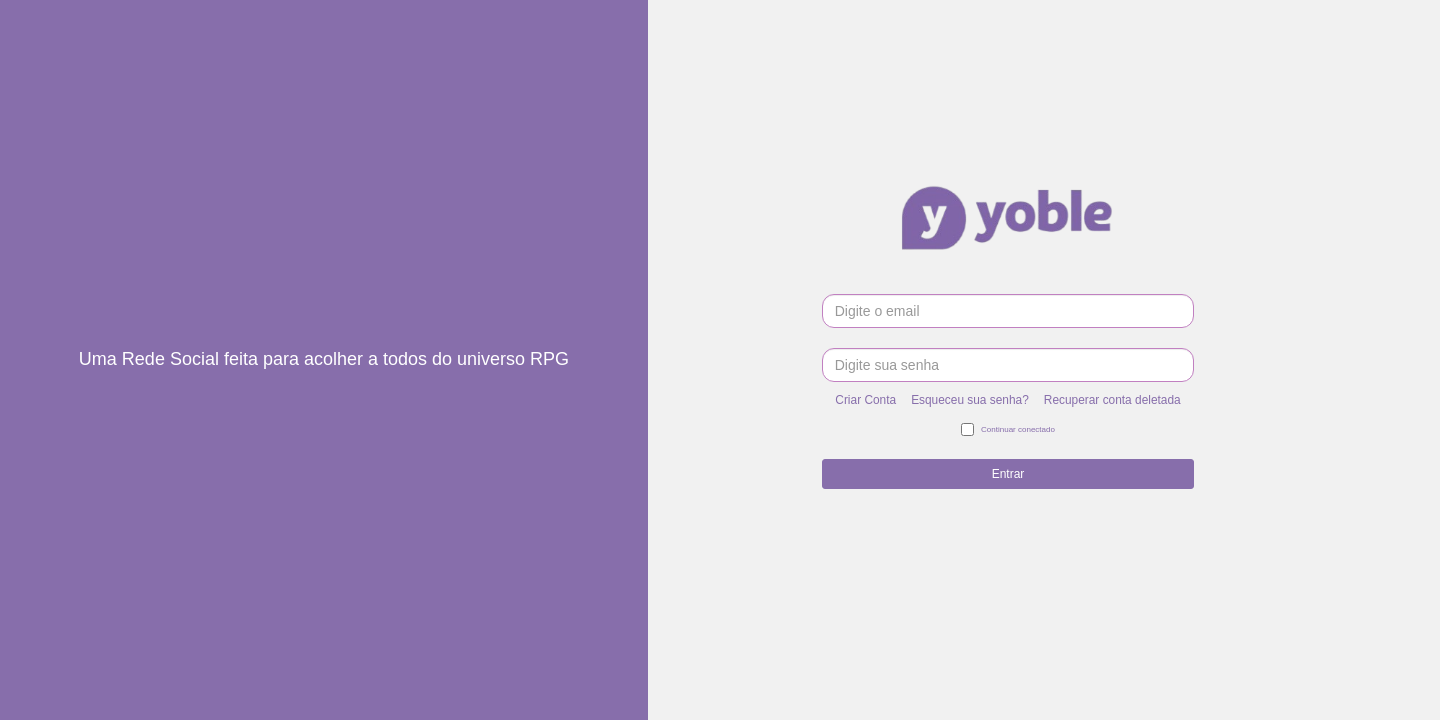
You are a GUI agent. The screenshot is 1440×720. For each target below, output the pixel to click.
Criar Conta (865, 400)
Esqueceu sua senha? (970, 400)
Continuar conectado (1008, 430)
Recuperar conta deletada (1112, 400)
